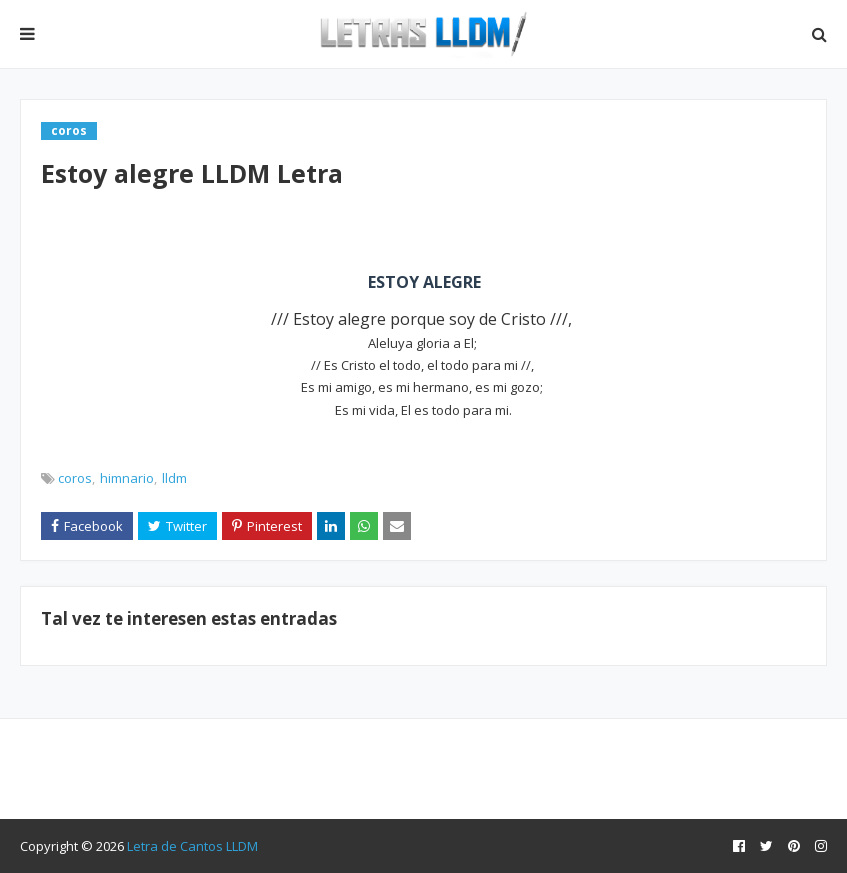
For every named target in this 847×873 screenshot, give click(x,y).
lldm (174, 478)
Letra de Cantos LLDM (192, 846)
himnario (127, 478)
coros (75, 478)
